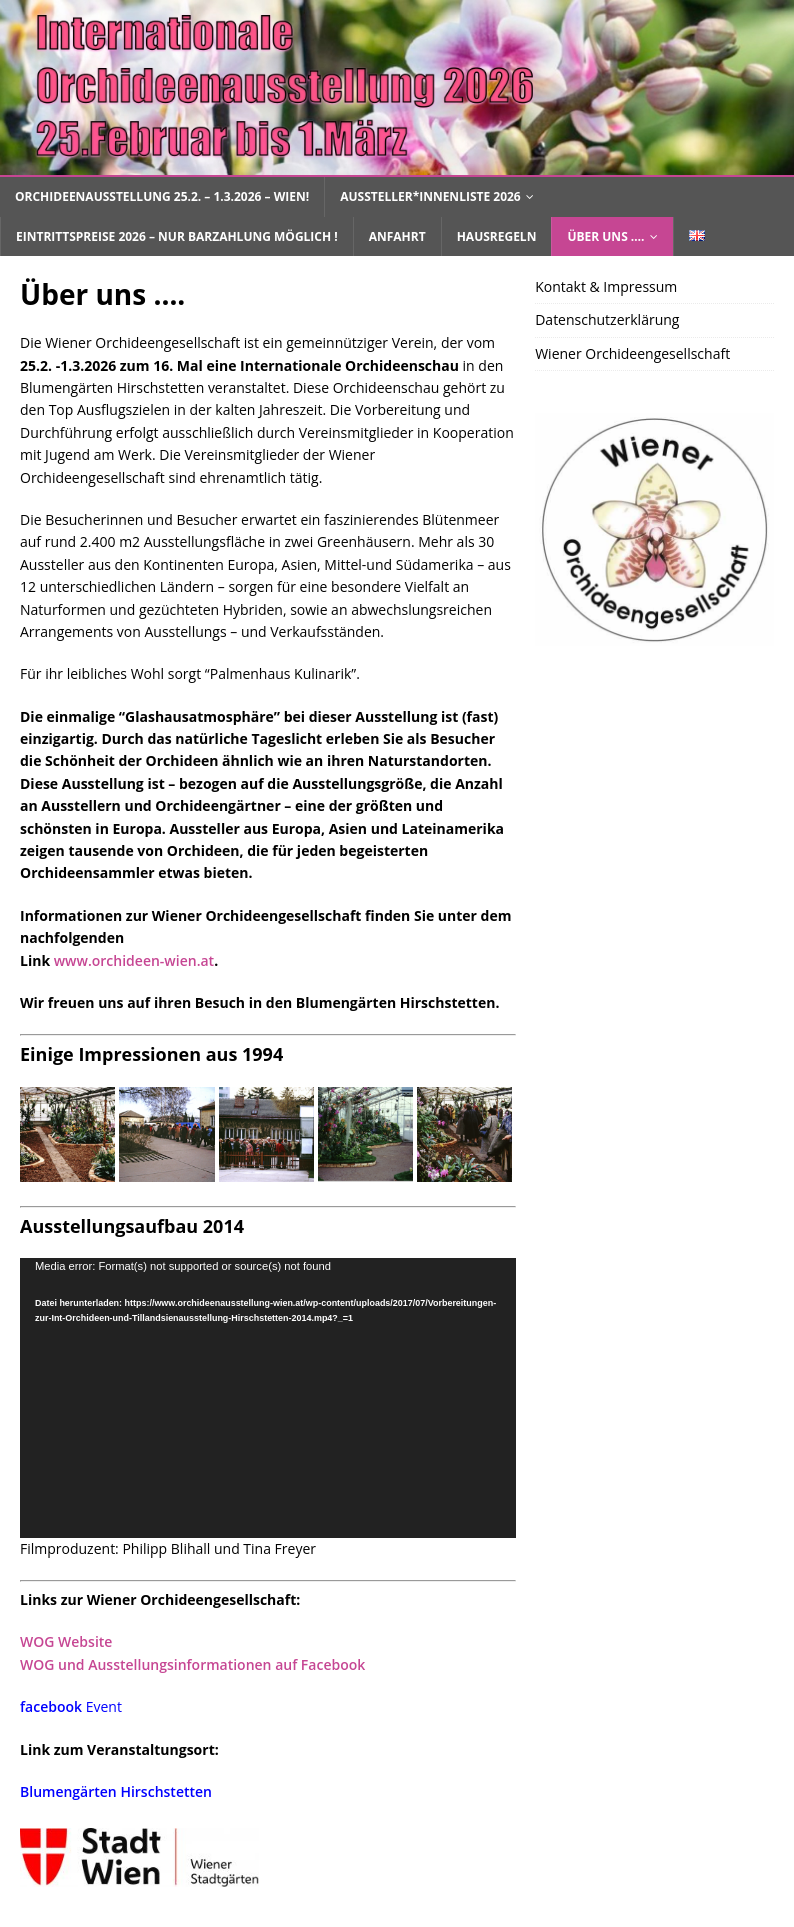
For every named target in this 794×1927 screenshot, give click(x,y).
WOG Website (66, 1641)
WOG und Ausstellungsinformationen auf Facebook (192, 1664)
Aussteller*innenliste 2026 (430, 196)
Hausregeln (497, 236)
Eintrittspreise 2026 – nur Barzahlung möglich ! (177, 236)
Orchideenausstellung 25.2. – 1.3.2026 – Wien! (162, 196)
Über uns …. (605, 236)
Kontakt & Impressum (606, 286)
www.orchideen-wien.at (134, 960)
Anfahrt (397, 236)
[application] (268, 1397)
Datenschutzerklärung (607, 319)
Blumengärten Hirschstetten (116, 1791)
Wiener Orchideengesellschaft (632, 353)
